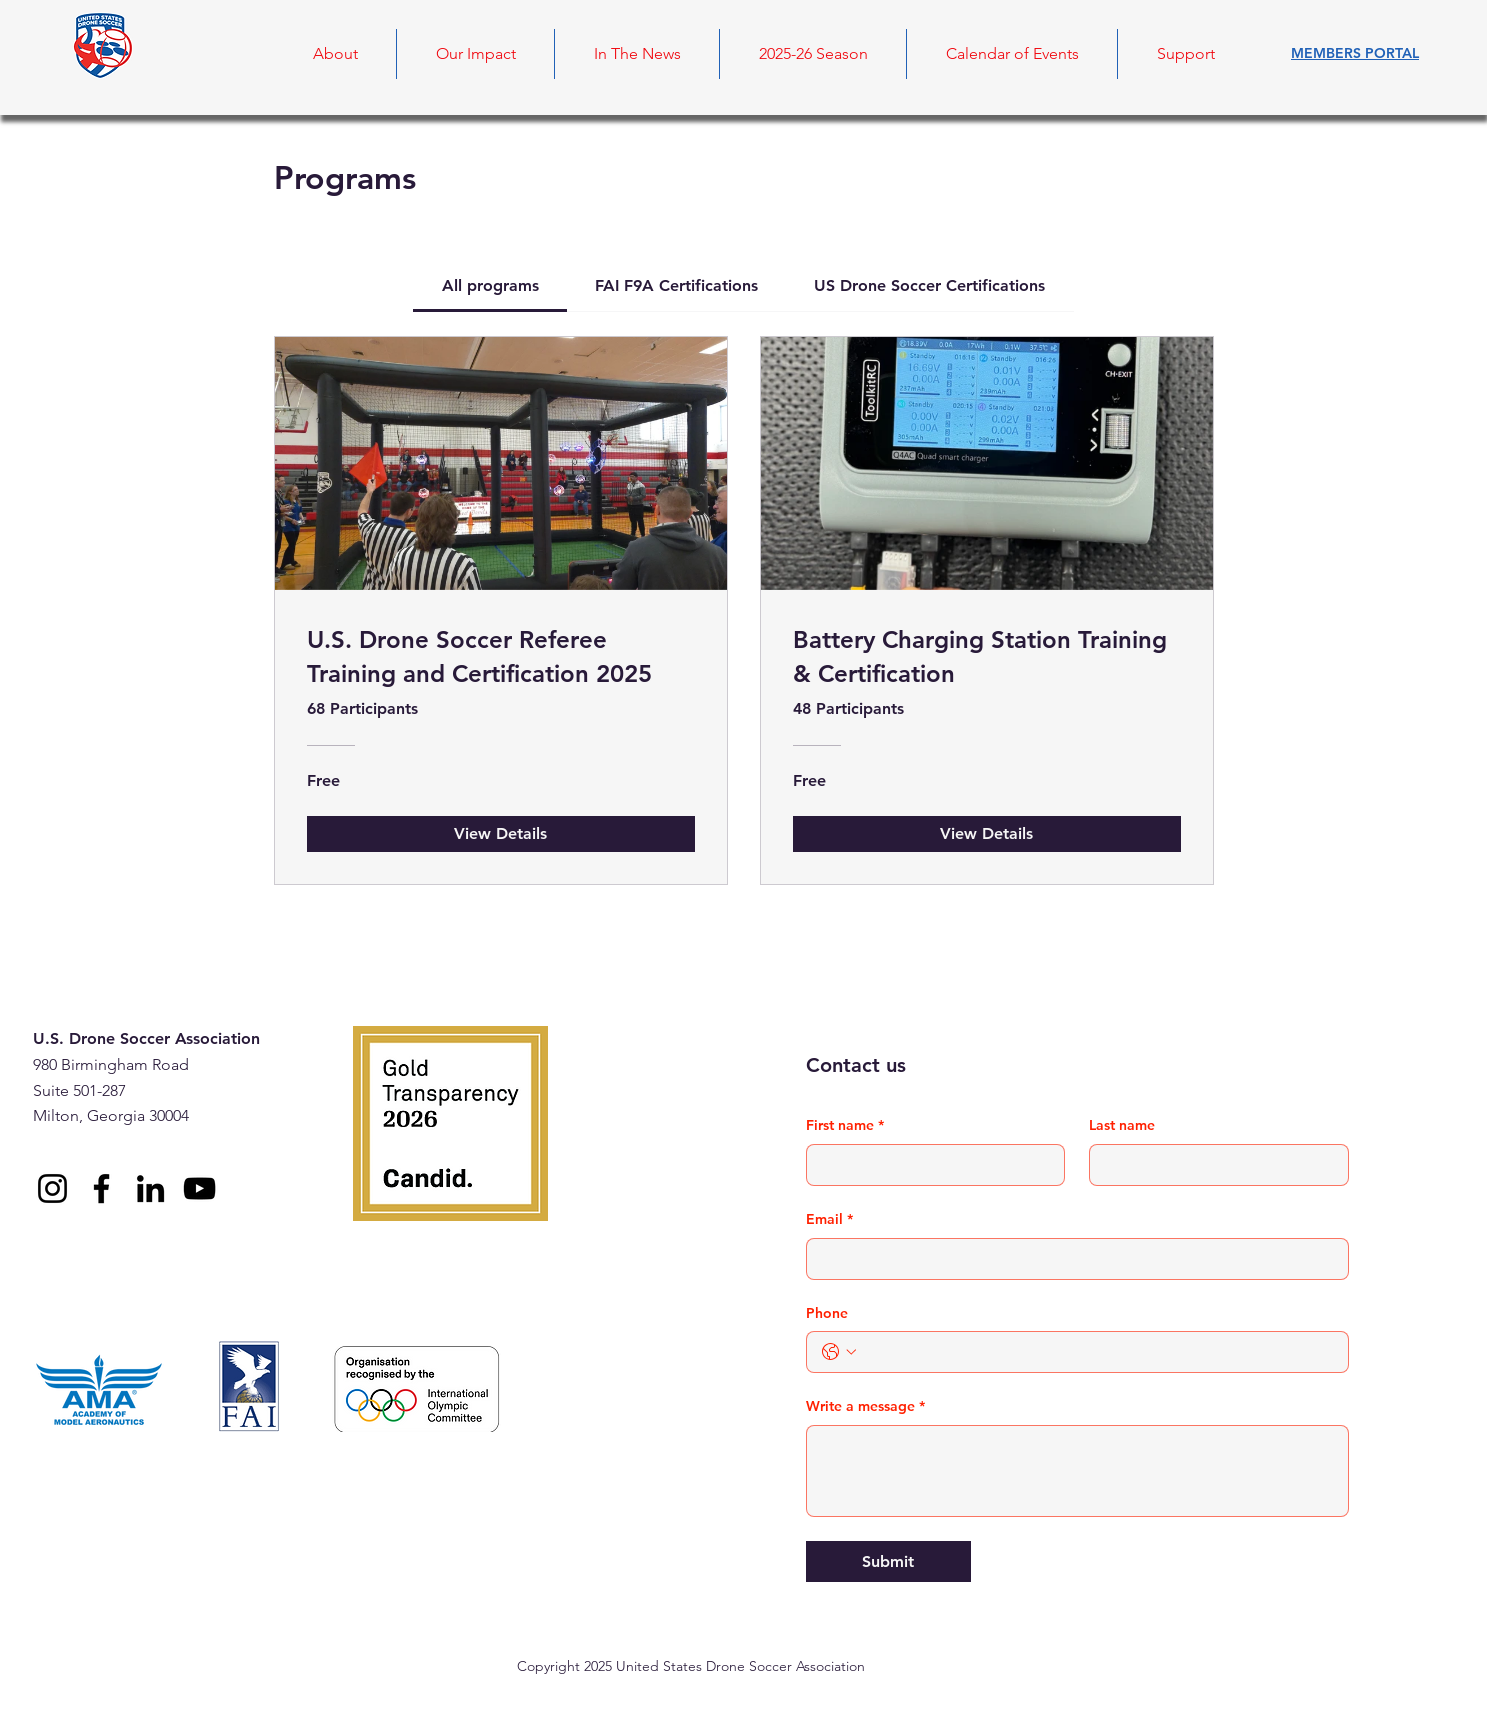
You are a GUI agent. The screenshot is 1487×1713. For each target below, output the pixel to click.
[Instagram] (52, 1188)
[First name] (930, 1165)
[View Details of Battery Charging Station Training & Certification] (987, 834)
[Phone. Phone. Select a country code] (839, 1352)
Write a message (865, 1407)
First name (845, 1126)
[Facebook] (101, 1188)
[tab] (489, 286)
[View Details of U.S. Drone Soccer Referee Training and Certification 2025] (501, 834)
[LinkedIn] (150, 1188)
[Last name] (1213, 1165)
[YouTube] (199, 1188)
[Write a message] (1077, 1471)
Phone (827, 1313)
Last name (1122, 1125)
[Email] (1071, 1259)
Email (829, 1220)
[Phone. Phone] (1097, 1352)
